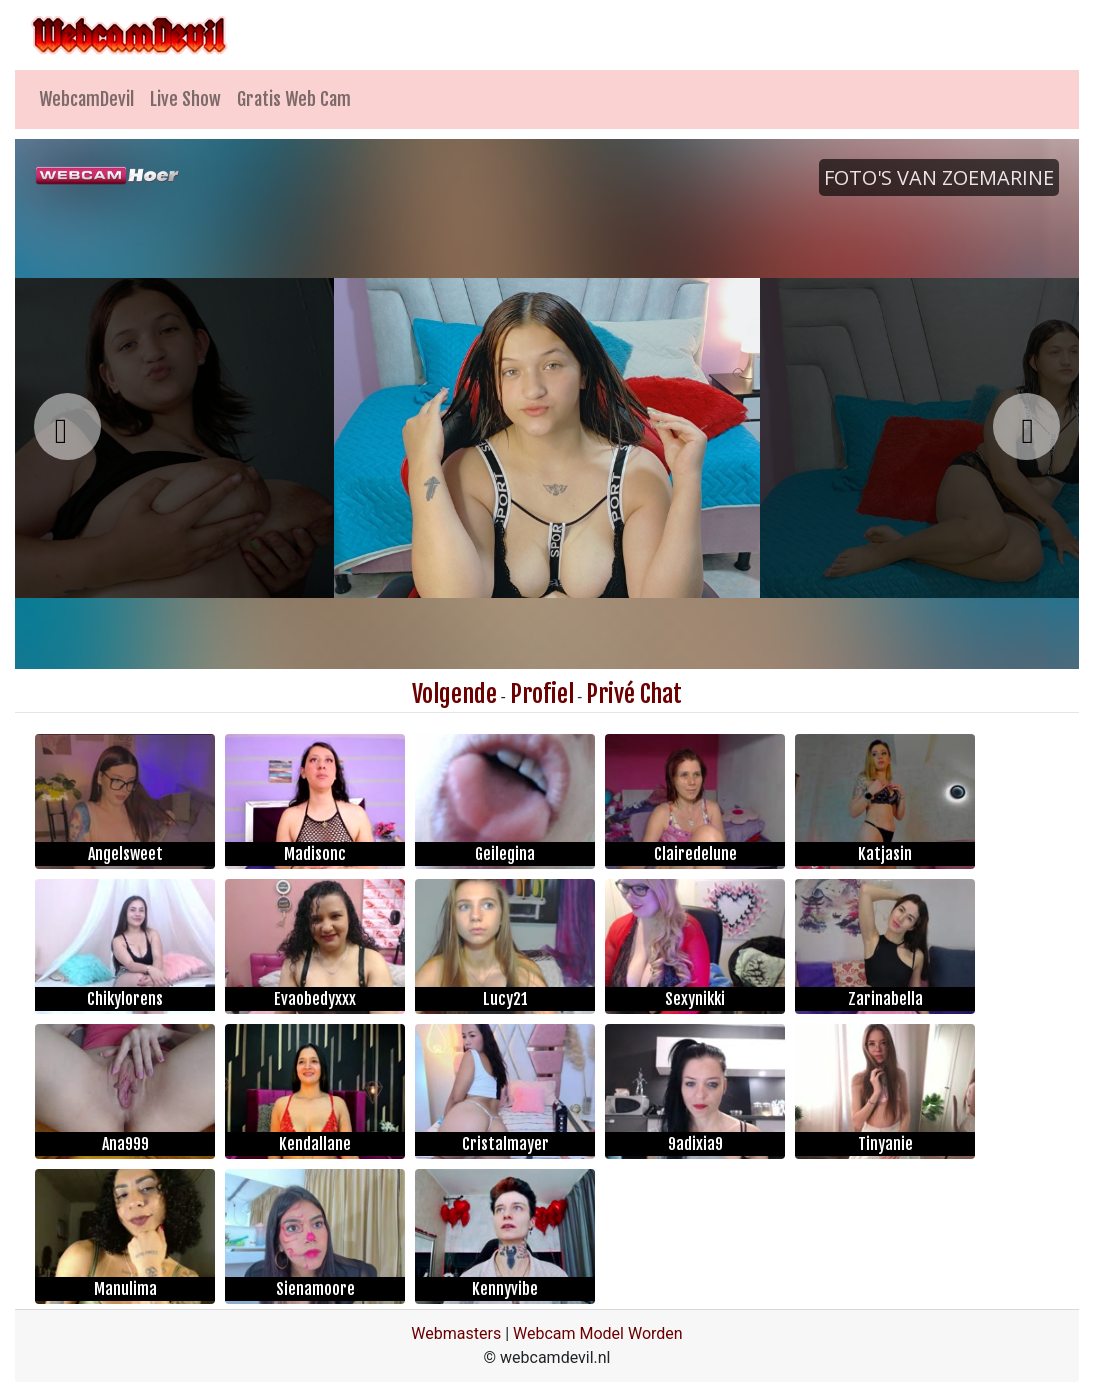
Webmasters (456, 1333)
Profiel (542, 694)
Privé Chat (634, 694)
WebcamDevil (86, 99)
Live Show (185, 99)
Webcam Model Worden (598, 1333)
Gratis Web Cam (294, 99)
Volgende (454, 694)
